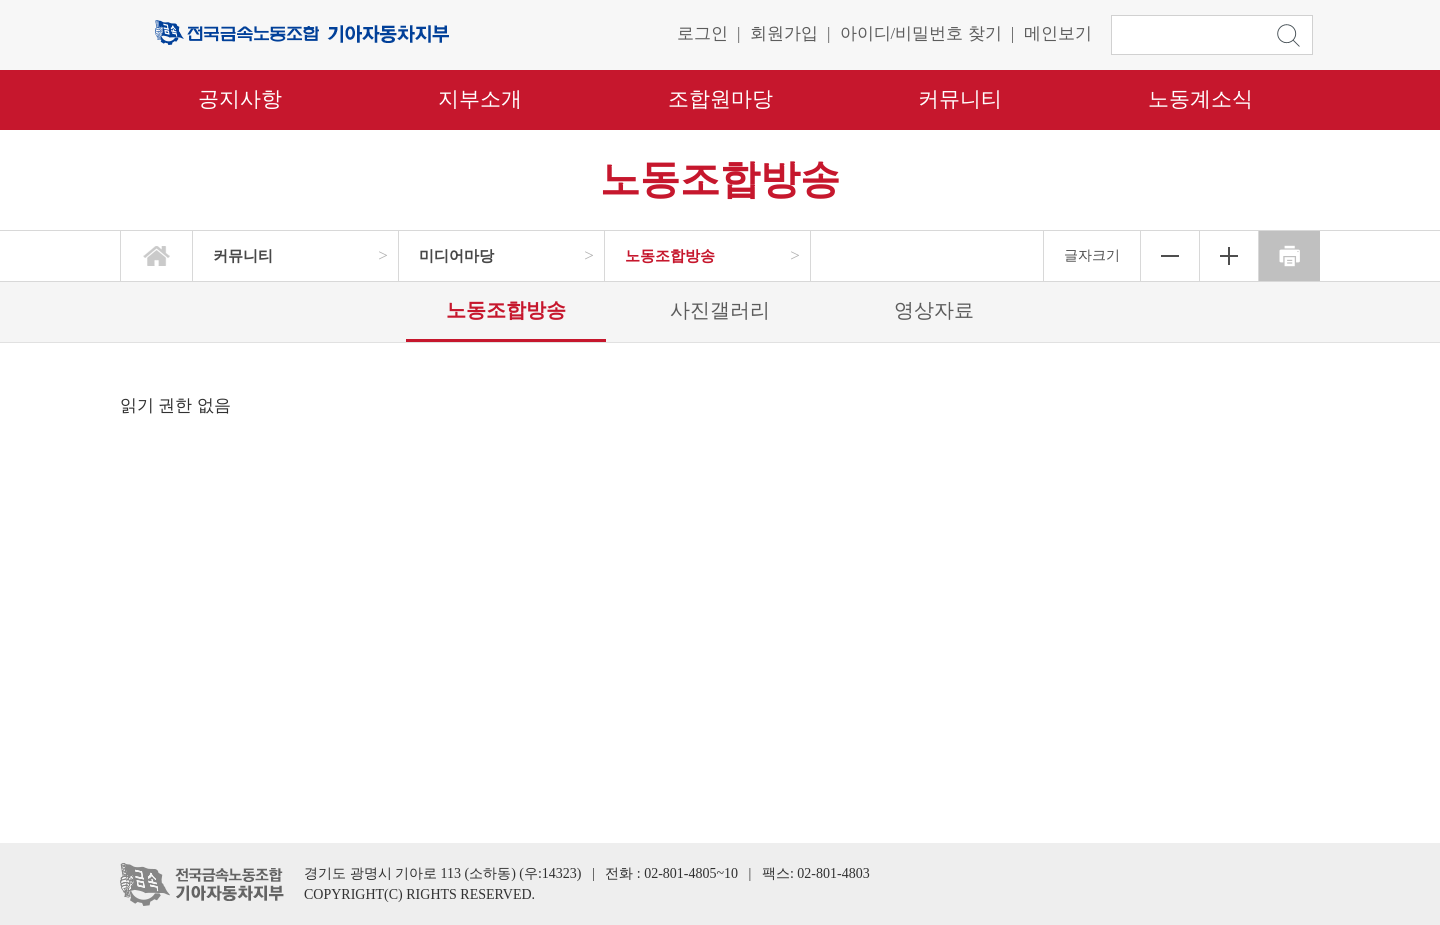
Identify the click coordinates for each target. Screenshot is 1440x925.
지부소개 (480, 99)
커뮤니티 (960, 99)
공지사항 (240, 99)
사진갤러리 (720, 310)
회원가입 (784, 33)
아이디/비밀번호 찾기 (921, 33)
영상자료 (934, 310)
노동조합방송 (506, 310)
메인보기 (1058, 33)
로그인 (702, 33)
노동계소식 (1200, 99)
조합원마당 (720, 99)
